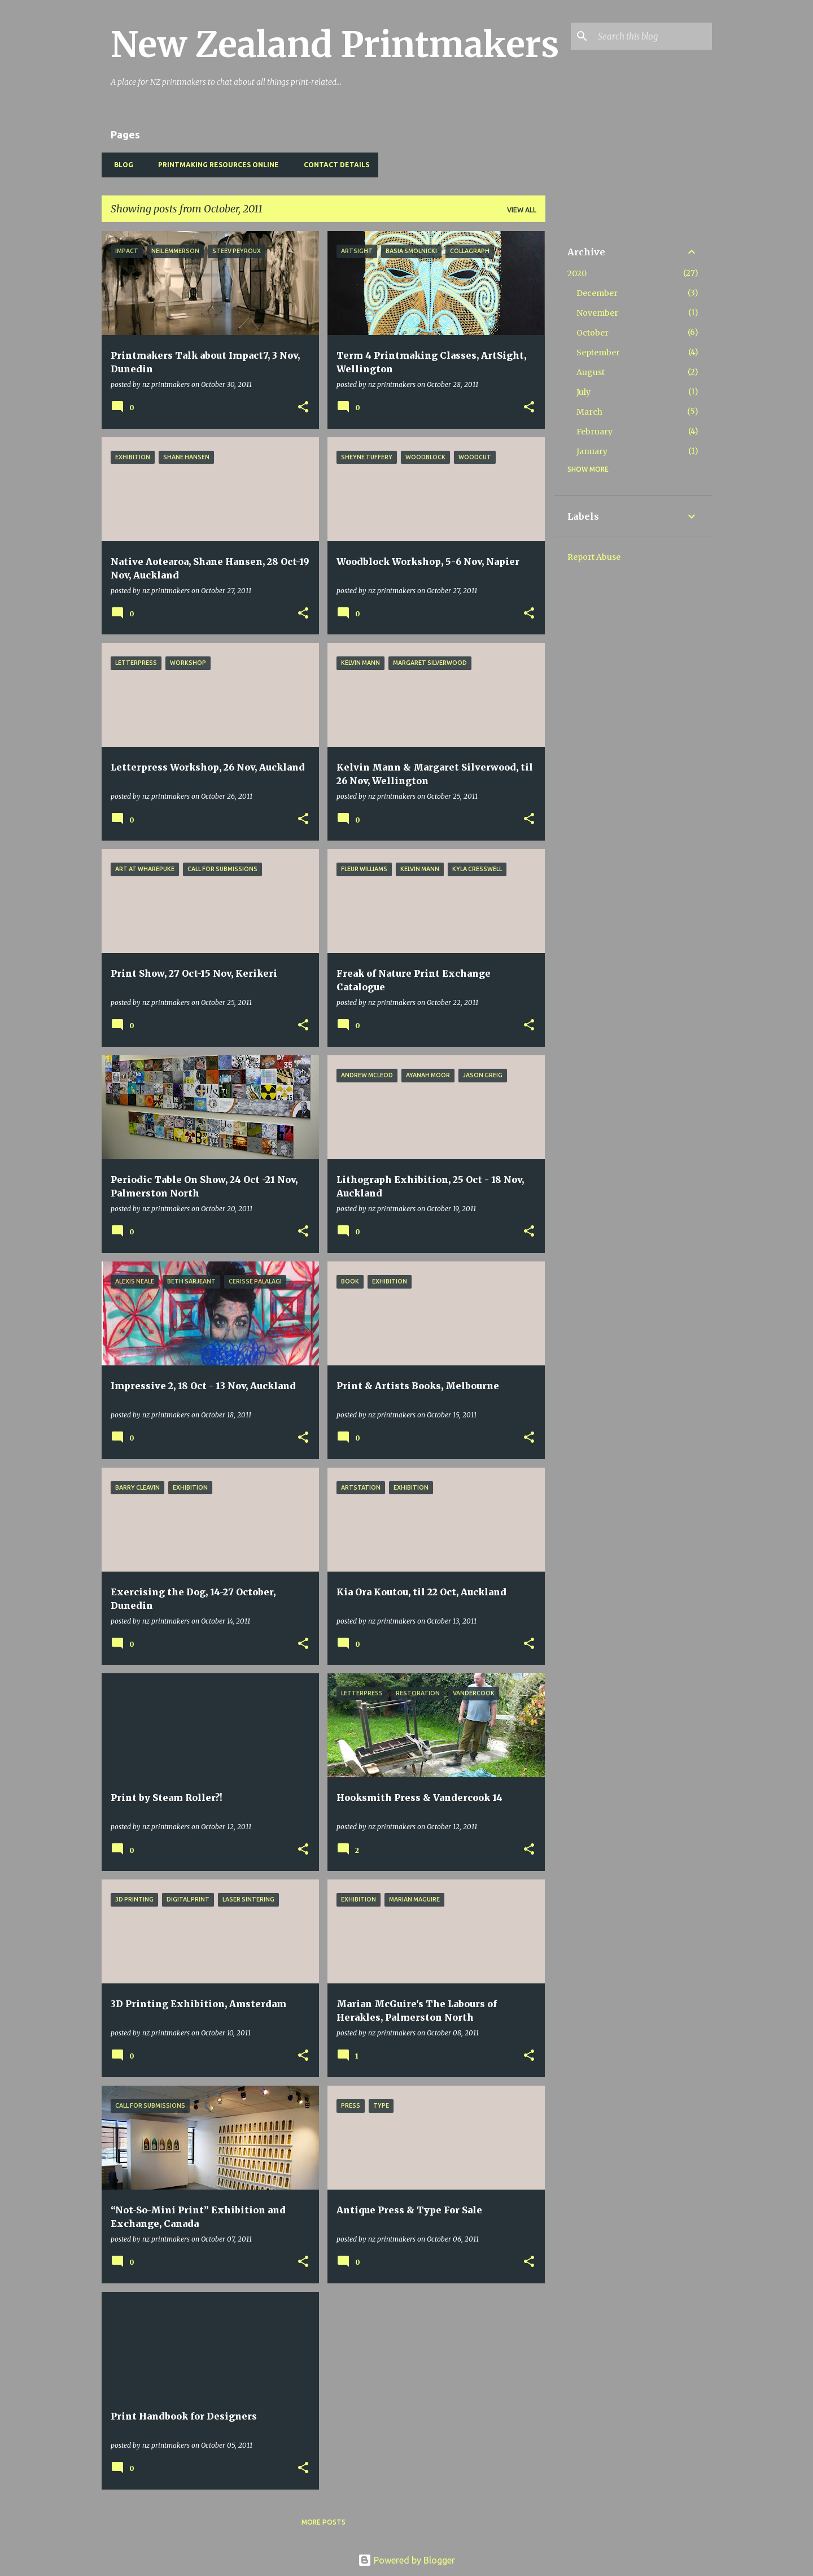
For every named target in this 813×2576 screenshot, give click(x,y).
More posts (323, 2522)
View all (521, 210)
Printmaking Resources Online (215, 164)
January (591, 451)
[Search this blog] (652, 36)
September (598, 352)
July (583, 392)
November (597, 313)
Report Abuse (593, 557)
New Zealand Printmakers (335, 45)
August (590, 372)
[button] (303, 407)
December (597, 293)
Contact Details (333, 164)
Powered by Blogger (406, 2560)
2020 (577, 273)
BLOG (120, 164)
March (589, 412)
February (594, 432)
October (592, 333)
